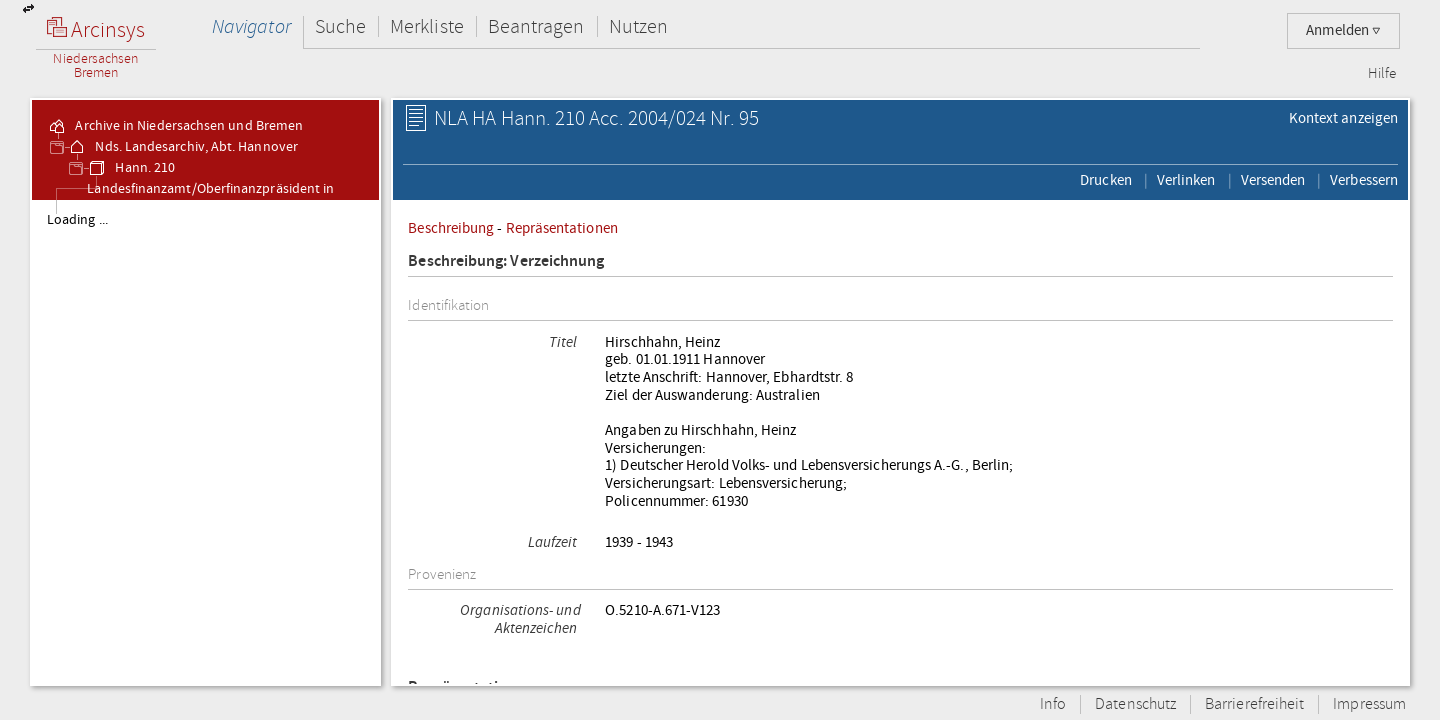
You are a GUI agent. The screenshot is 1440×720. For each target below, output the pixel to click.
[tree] (205, 442)
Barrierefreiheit (1254, 704)
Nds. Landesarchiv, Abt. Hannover (182, 147)
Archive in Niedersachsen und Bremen (175, 126)
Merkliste (427, 26)
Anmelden (1343, 30)
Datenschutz (1135, 704)
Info (1053, 704)
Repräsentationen (562, 228)
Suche (340, 26)
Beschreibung (451, 228)
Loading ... (77, 220)
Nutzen (638, 26)
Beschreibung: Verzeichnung (506, 261)
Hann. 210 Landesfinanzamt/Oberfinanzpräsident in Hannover (210, 189)
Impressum (1369, 704)
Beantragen (536, 26)
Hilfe (1382, 74)
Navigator (251, 26)
